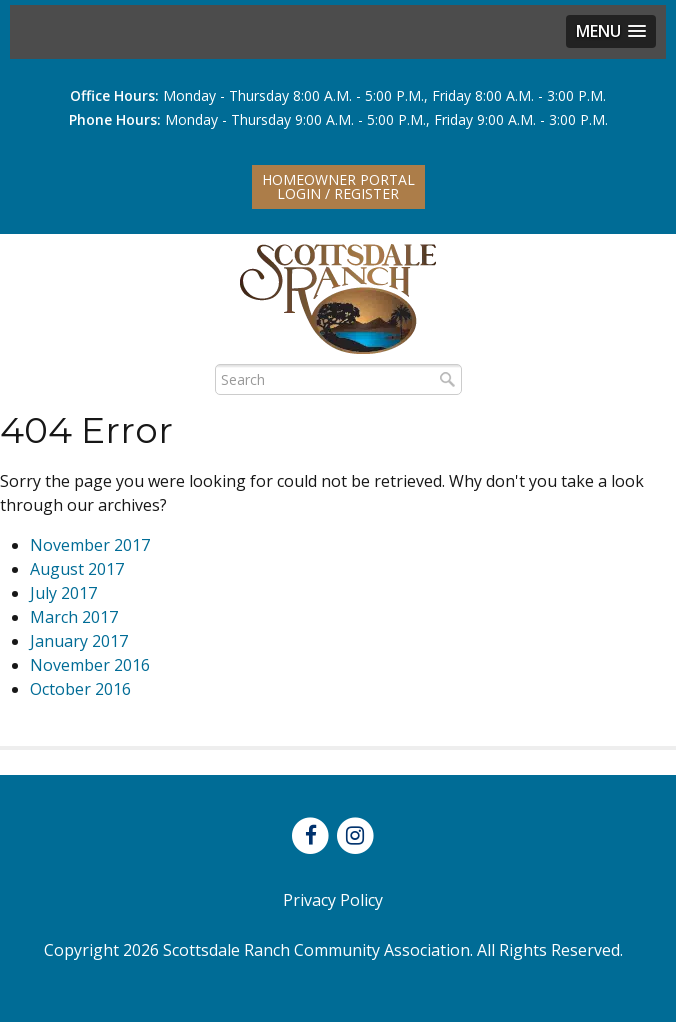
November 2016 (90, 665)
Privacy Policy (333, 900)
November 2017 (90, 545)
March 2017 (74, 617)
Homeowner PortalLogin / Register (338, 186)
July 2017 (63, 593)
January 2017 (79, 641)
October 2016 (80, 689)
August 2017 (77, 569)
